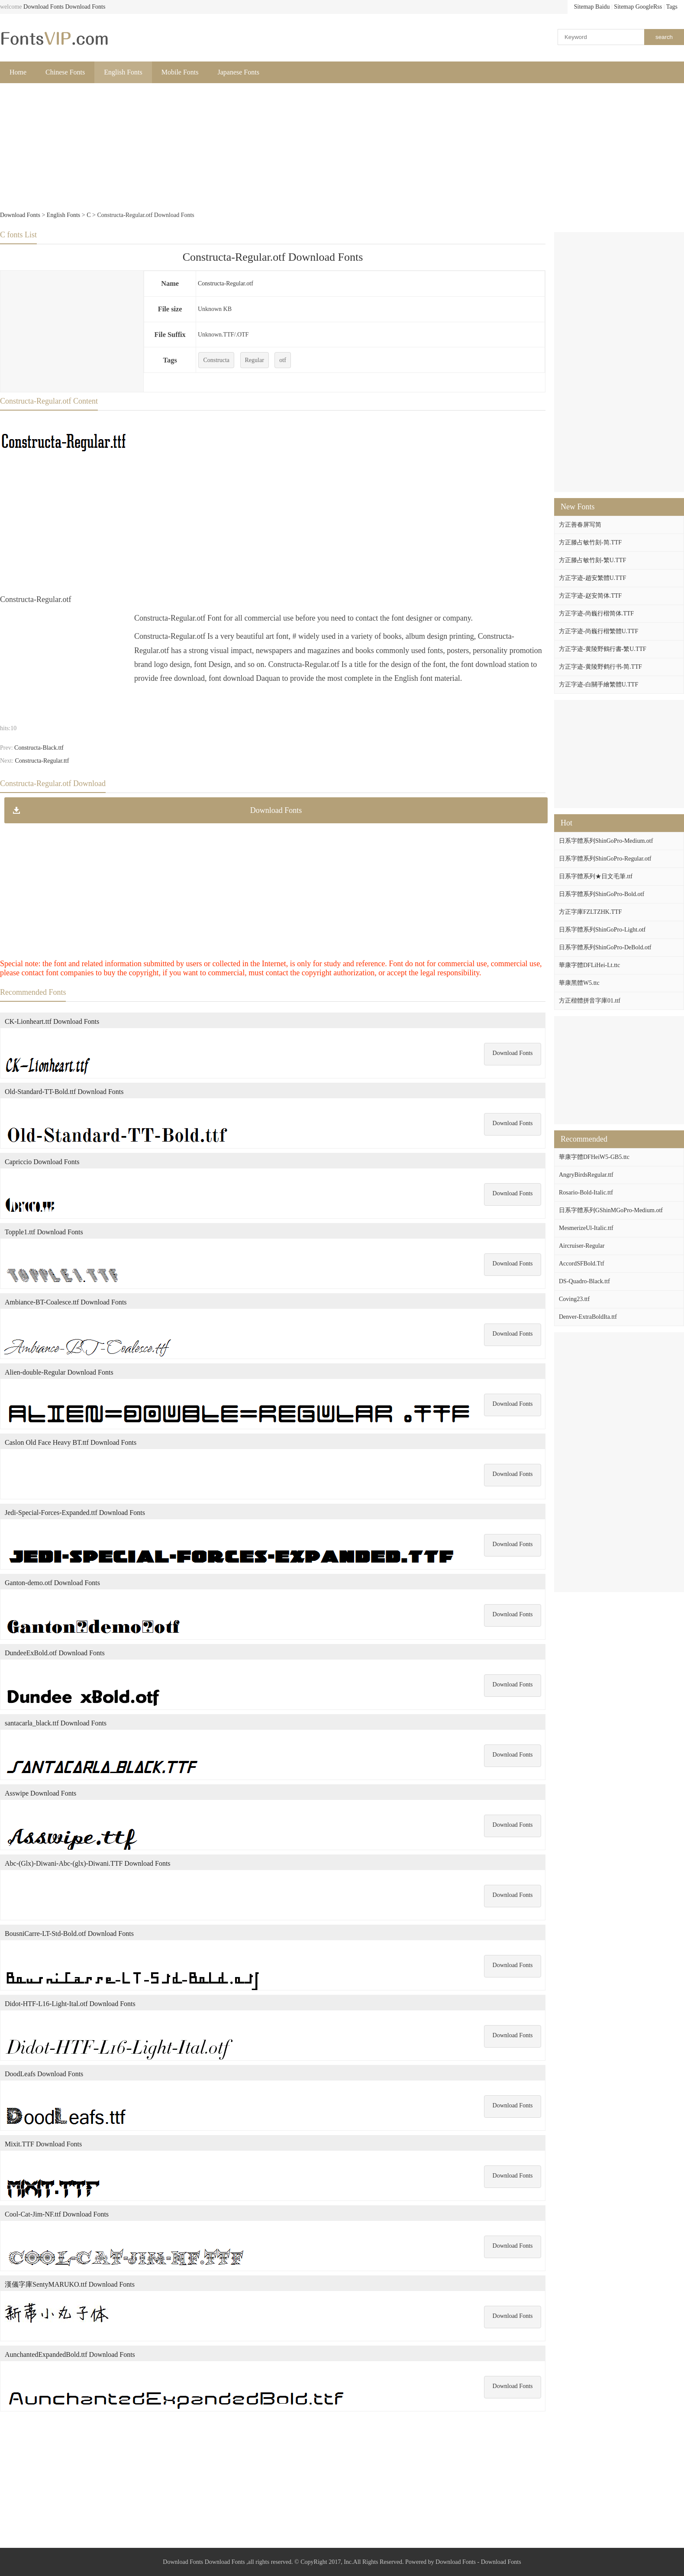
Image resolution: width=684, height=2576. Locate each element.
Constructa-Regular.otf (225, 283)
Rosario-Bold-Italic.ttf (586, 1192)
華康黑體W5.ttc (579, 983)
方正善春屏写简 (580, 524)
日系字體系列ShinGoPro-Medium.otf (606, 841)
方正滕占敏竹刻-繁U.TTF (592, 560)
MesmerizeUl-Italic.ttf (586, 1228)
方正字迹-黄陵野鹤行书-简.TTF (600, 666)
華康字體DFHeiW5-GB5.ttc (594, 1157)
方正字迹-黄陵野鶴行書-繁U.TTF (602, 649)
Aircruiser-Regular (581, 1246)
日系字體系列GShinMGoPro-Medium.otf (611, 1210)
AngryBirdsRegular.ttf (586, 1174)
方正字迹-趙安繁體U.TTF (592, 578)
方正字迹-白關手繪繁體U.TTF (598, 684)
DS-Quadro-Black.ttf (584, 1281)
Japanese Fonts (238, 72)
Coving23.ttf (574, 1299)
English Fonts (123, 72)
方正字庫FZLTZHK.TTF (590, 912)
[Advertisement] (259, 148)
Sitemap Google (633, 6)
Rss (657, 6)
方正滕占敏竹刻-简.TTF (590, 542)
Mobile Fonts (180, 72)
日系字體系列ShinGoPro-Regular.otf (605, 858)
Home (18, 72)
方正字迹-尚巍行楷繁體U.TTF (598, 631)
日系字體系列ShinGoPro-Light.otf (602, 929)
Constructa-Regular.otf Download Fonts (273, 257)
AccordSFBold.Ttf (581, 1263)
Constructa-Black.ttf (39, 747)
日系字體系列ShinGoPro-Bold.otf (601, 894)
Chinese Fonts (65, 72)
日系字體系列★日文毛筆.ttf (595, 876)
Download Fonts (43, 6)
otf (282, 360)
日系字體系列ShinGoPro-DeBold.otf (605, 947)
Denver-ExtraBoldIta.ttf (588, 1317)
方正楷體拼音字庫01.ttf (589, 1000)
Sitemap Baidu (592, 6)
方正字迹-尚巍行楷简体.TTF (596, 613)
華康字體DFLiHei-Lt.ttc (589, 965)
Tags (672, 6)
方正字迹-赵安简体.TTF (590, 595)
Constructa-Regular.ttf (42, 760)
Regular (254, 360)
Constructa (216, 360)
